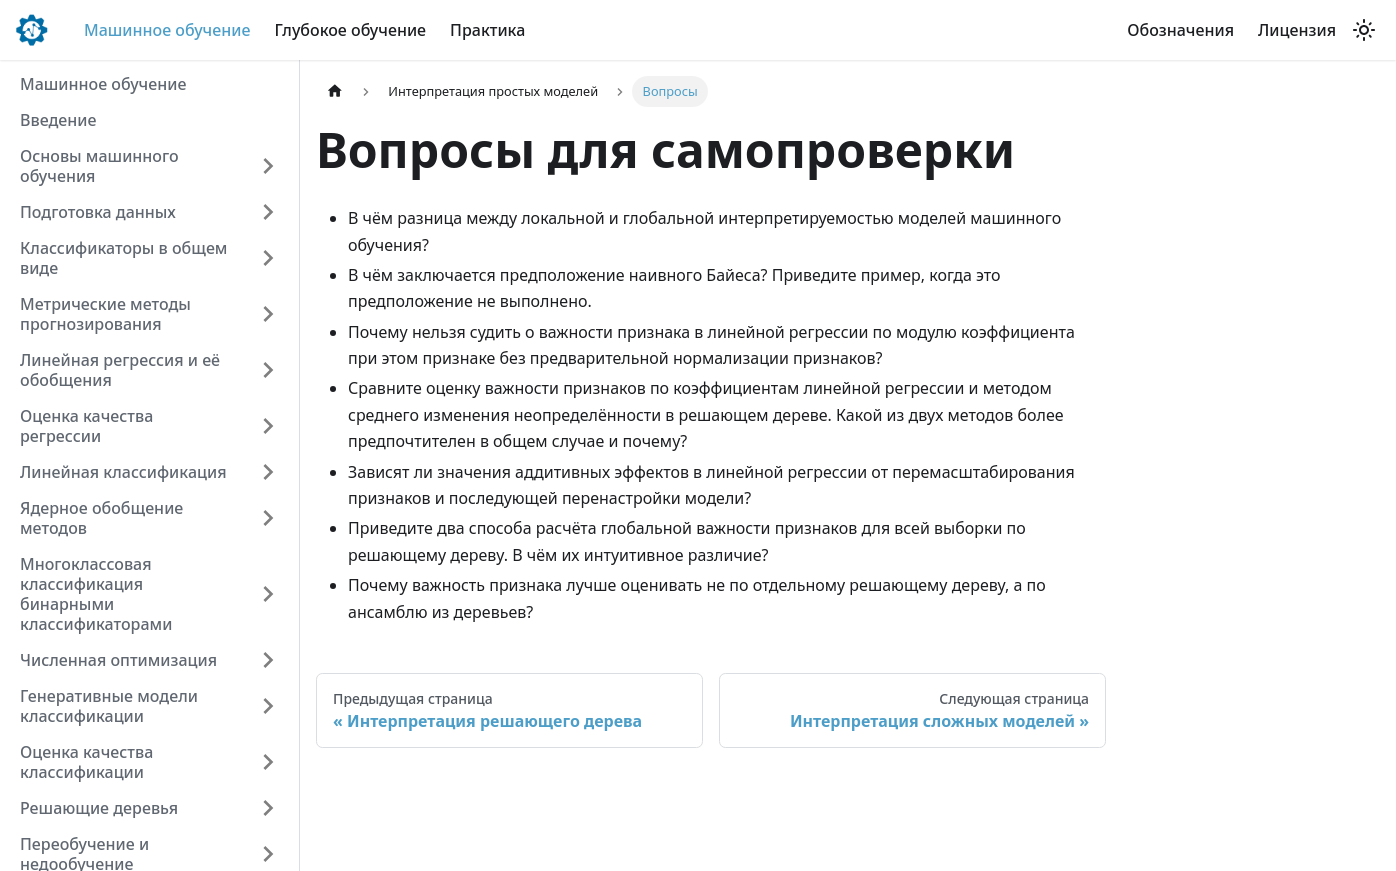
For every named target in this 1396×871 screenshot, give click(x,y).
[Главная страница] (335, 91)
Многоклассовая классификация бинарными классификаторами (96, 594)
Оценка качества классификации (86, 762)
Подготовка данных (98, 212)
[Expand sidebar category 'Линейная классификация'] (268, 472)
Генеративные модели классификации (109, 706)
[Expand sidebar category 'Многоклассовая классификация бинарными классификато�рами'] (268, 594)
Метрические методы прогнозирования (105, 314)
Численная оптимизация (118, 660)
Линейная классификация (123, 472)
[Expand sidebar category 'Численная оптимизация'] (268, 660)
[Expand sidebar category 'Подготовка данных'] (268, 212)
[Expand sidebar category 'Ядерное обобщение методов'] (268, 518)
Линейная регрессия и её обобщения (120, 370)
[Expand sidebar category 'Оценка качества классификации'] (268, 762)
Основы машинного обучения (99, 166)
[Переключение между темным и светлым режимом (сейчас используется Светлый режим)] (1364, 30)
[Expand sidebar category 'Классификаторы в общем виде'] (268, 258)
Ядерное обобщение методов (101, 518)
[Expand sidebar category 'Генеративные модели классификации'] (268, 706)
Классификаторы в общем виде (123, 258)
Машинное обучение (167, 30)
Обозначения (1180, 30)
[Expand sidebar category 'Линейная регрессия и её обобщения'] (268, 370)
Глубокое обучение (350, 30)
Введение (58, 120)
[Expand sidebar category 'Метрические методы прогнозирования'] (268, 314)
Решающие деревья (99, 808)
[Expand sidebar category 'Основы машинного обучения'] (268, 166)
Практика (487, 30)
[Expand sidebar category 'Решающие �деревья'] (268, 808)
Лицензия (1297, 30)
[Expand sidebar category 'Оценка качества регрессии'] (268, 426)
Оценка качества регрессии (86, 426)
